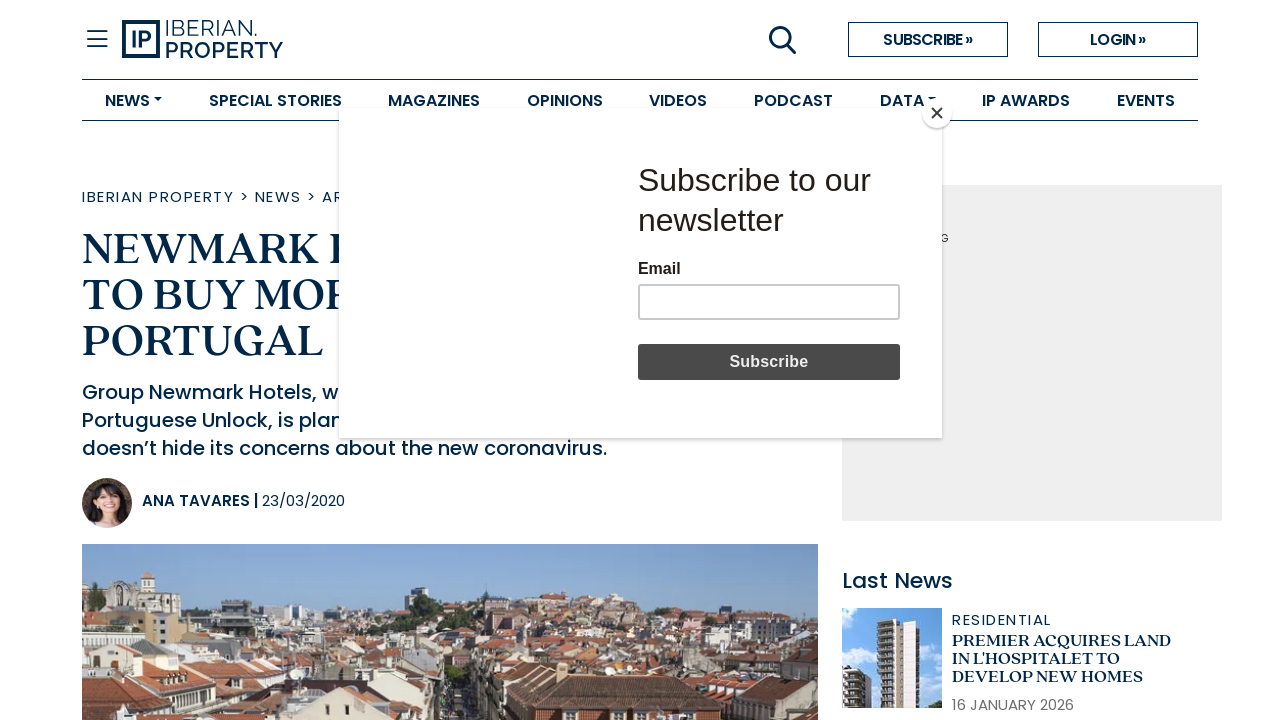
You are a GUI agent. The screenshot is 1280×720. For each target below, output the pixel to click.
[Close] (937, 113)
